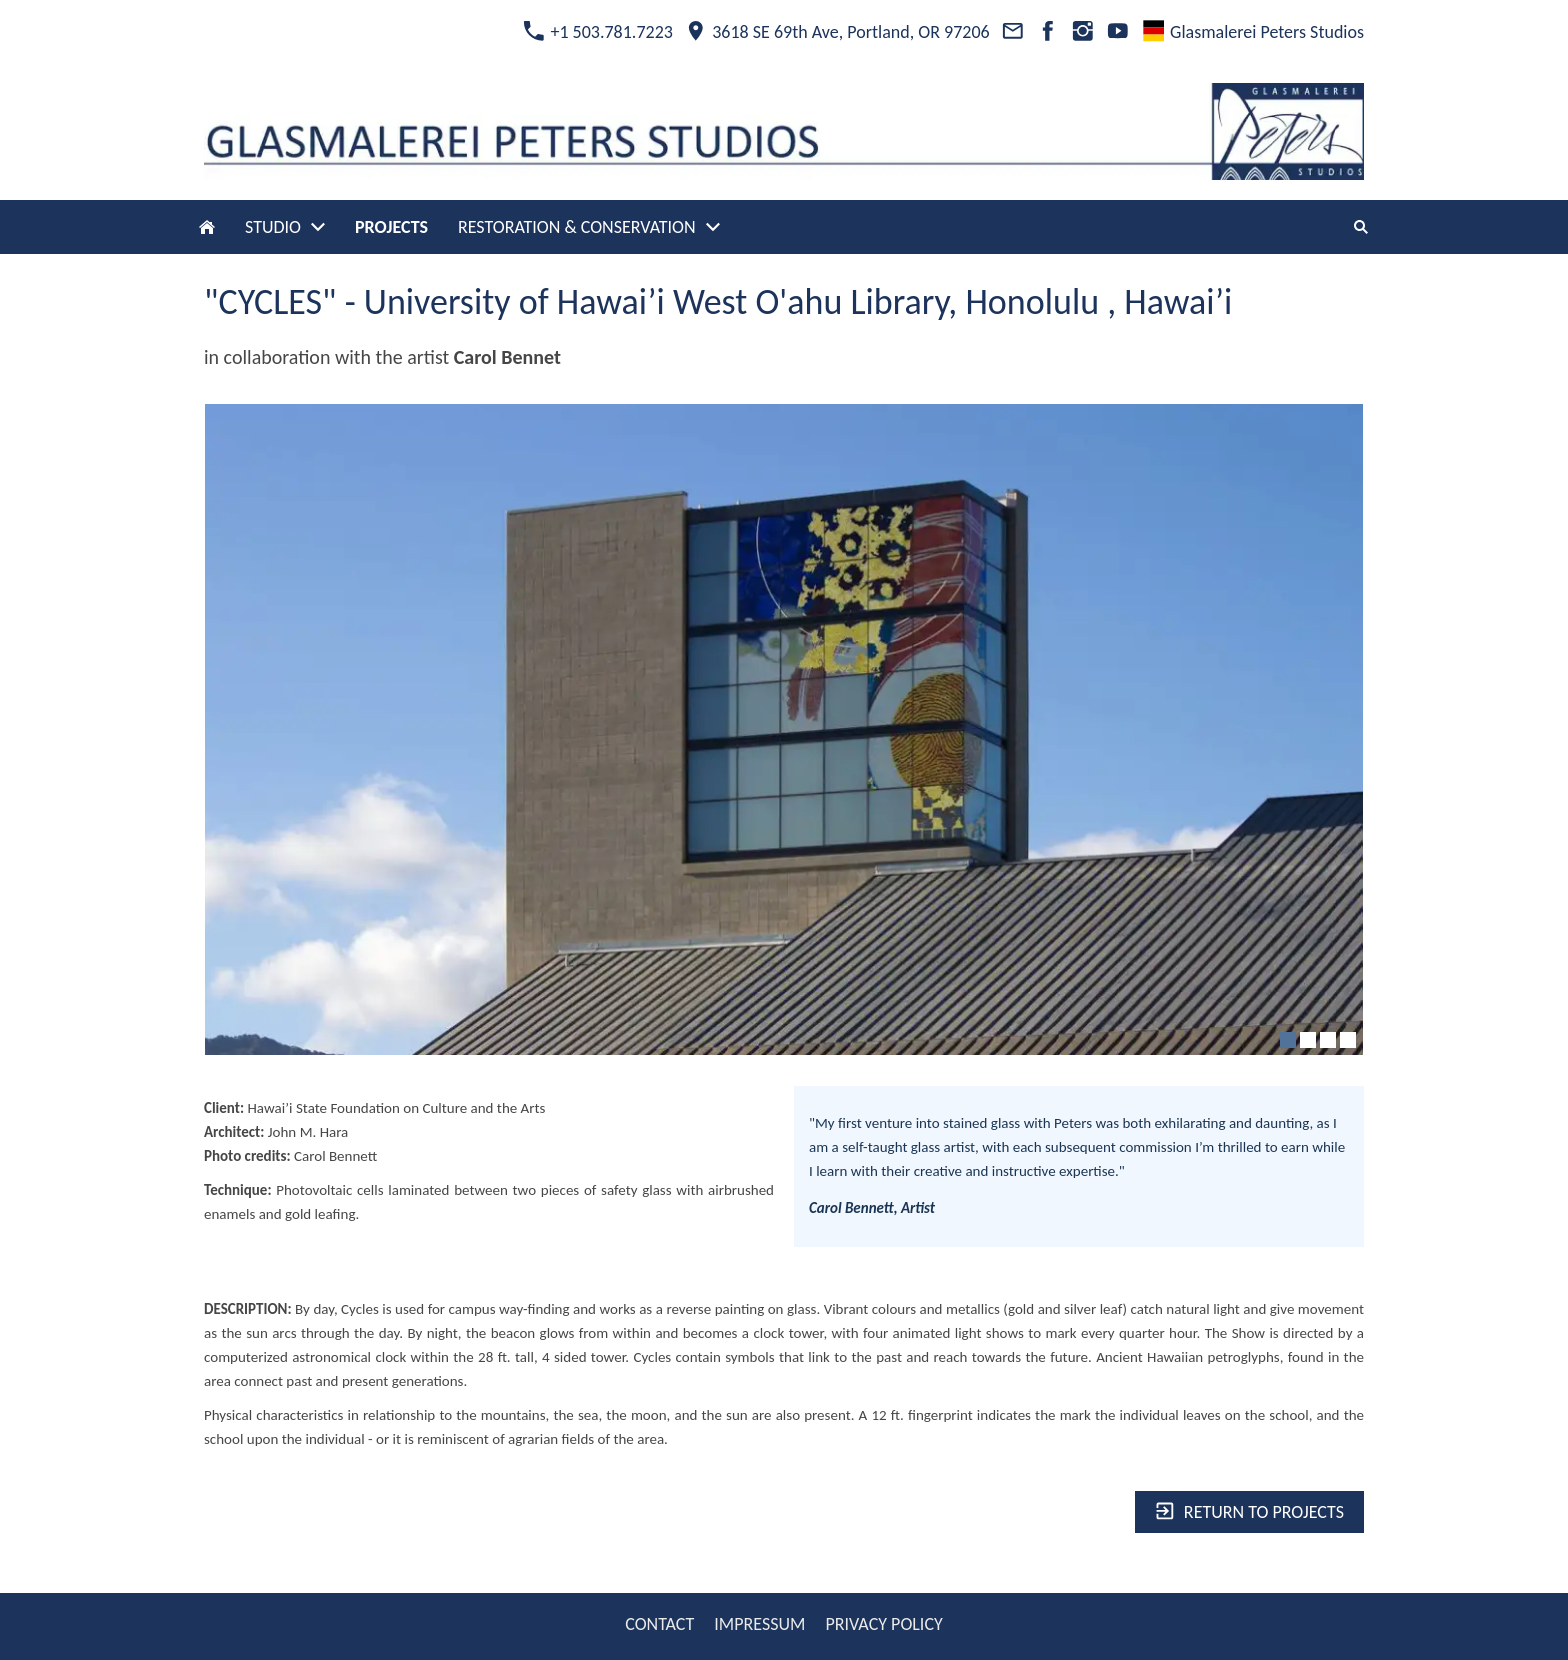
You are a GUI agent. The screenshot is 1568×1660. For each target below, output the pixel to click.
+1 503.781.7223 (598, 32)
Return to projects (1249, 1512)
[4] (1348, 1040)
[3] (1328, 1040)
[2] (1308, 1040)
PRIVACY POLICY (883, 1624)
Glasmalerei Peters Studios (1253, 32)
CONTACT (659, 1624)
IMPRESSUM (759, 1624)
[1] (1288, 1040)
